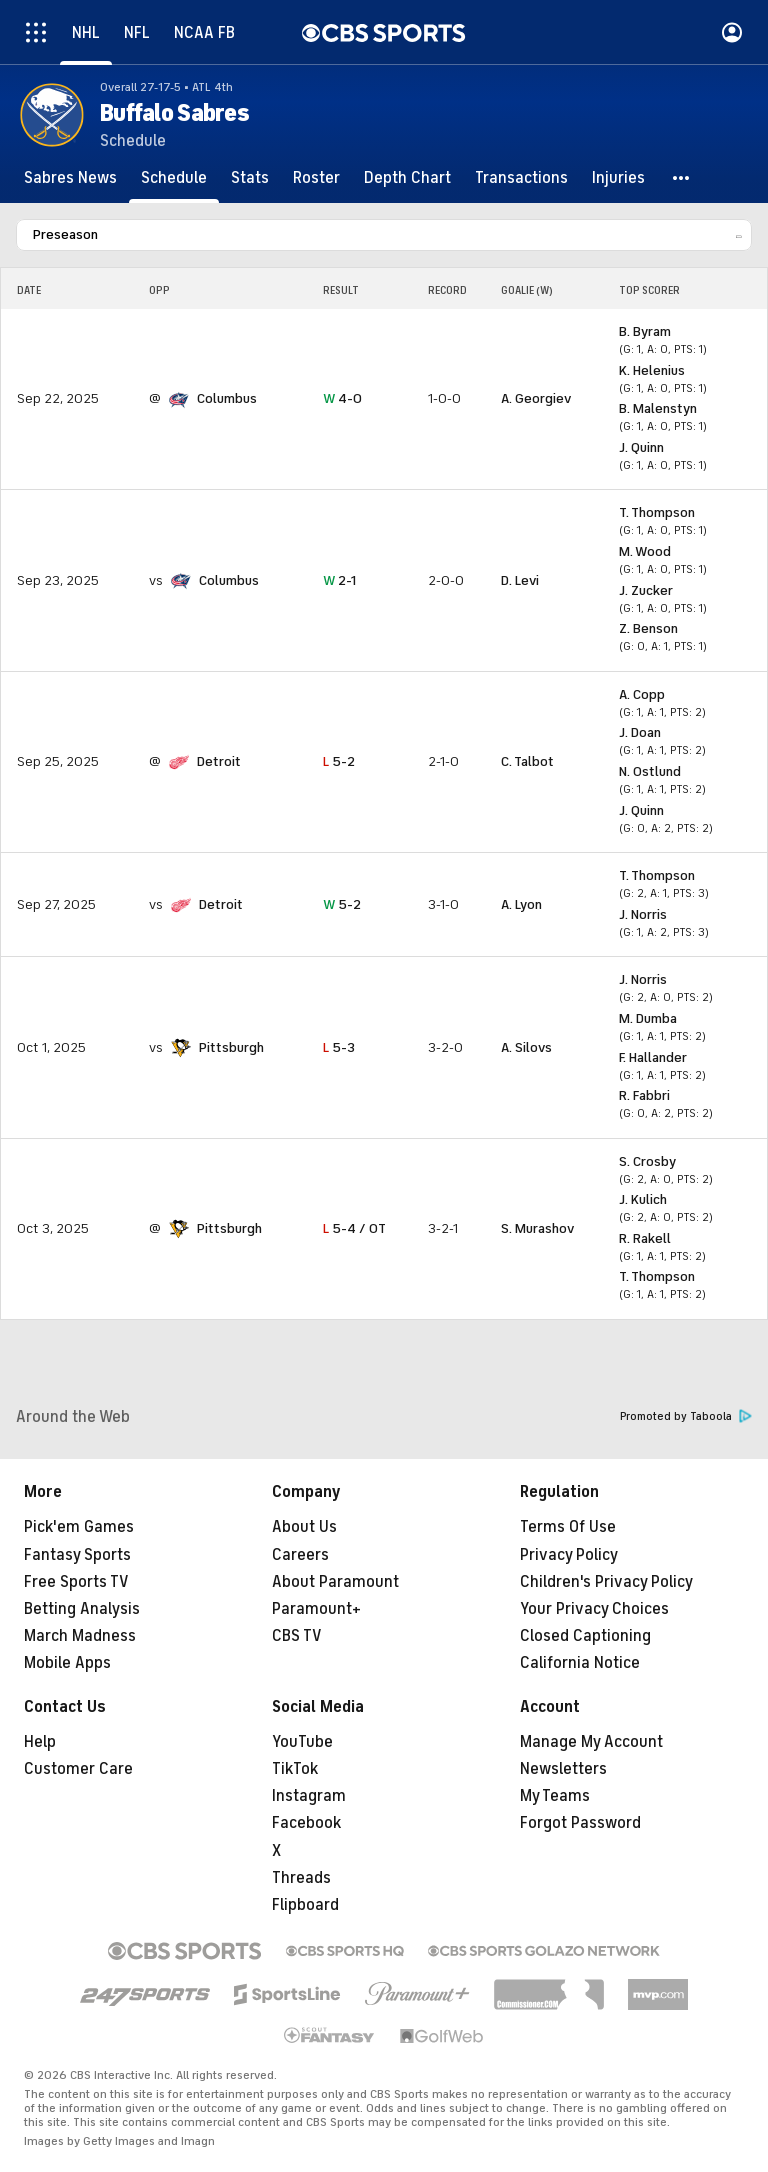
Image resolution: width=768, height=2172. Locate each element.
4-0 (342, 398)
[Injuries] (618, 178)
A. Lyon (521, 904)
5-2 (339, 761)
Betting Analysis (82, 1609)
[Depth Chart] (407, 178)
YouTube (302, 1742)
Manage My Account (591, 1742)
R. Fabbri (644, 1095)
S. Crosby (647, 1161)
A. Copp (642, 694)
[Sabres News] (70, 178)
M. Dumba (648, 1018)
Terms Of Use (568, 1527)
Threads (301, 1878)
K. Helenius (652, 370)
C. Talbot (527, 761)
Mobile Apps (67, 1663)
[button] (682, 178)
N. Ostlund (650, 771)
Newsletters (563, 1769)
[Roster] (316, 178)
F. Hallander (653, 1057)
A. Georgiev (536, 398)
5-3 (339, 1047)
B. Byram (645, 331)
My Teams (555, 1796)
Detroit (219, 761)
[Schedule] (174, 178)
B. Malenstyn (658, 408)
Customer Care (78, 1769)
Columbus (227, 398)
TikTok (295, 1769)
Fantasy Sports (77, 1555)
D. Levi (520, 580)
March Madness (80, 1636)
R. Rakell (645, 1238)
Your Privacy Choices (594, 1609)
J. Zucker (646, 590)
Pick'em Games (79, 1527)
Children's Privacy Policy (606, 1582)
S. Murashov (537, 1228)
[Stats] (250, 178)
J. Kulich (643, 1199)
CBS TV (297, 1636)
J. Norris (643, 914)
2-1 (339, 580)
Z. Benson (648, 628)
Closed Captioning (585, 1636)
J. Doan (640, 732)
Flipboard (305, 1905)
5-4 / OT (354, 1228)
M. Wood (645, 551)
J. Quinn (641, 447)
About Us (304, 1527)
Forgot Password (580, 1823)
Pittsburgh (231, 1047)
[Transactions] (521, 178)
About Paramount (335, 1582)
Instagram (309, 1796)
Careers (300, 1555)
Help (40, 1742)
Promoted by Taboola (686, 1416)
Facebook (306, 1823)
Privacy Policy (569, 1555)
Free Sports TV (76, 1582)
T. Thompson (657, 512)
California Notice (580, 1663)
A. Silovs (526, 1047)
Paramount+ (316, 1609)
